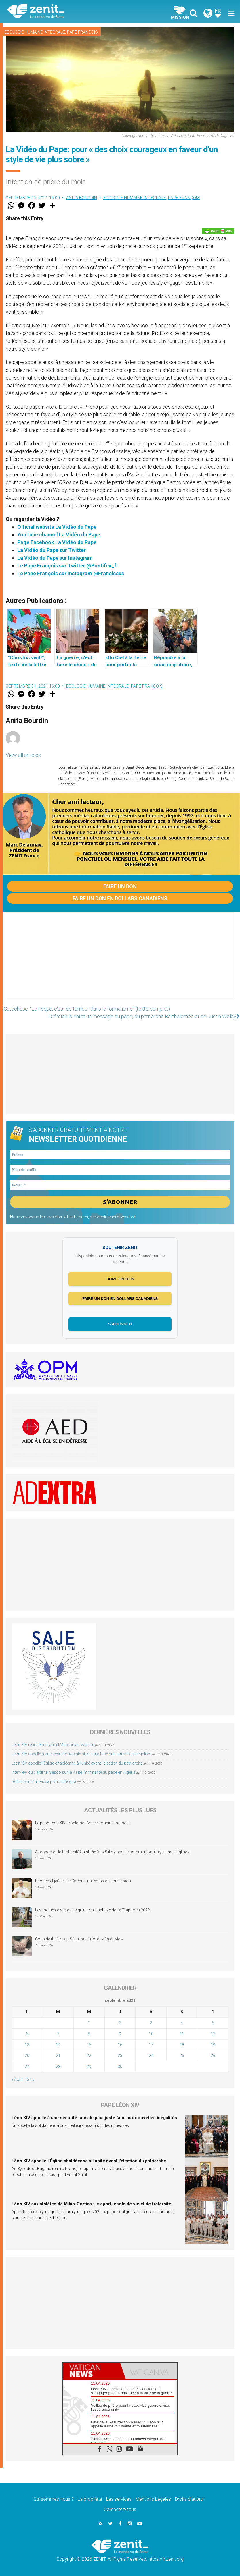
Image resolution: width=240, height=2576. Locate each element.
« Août (17, 2079)
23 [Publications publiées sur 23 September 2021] (120, 2055)
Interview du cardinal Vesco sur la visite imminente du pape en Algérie (73, 1772)
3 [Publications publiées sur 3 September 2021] (151, 2023)
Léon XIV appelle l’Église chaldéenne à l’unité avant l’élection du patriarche (77, 1763)
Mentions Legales (153, 2499)
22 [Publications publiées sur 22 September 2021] (89, 2055)
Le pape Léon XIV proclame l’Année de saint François (82, 1823)
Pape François (82, 32)
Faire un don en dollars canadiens (120, 898)
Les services (119, 2499)
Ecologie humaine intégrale (34, 32)
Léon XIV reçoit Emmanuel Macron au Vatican (53, 1744)
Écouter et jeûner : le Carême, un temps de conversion (83, 1881)
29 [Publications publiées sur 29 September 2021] (89, 2066)
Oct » (29, 2079)
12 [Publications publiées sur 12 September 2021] (213, 2033)
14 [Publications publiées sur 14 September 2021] (58, 2044)
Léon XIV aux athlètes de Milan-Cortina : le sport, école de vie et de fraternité (91, 2203)
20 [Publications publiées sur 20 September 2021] (27, 2055)
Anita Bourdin (81, 197)
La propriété (90, 2499)
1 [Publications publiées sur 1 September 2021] (89, 2023)
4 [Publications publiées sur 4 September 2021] (182, 2023)
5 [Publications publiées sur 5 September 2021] (213, 2023)
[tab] (91, 2371)
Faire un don (120, 886)
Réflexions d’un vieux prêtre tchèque (44, 1781)
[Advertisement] (120, 961)
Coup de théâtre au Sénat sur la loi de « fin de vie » (79, 1939)
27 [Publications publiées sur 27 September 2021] (27, 2066)
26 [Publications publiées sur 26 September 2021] (213, 2055)
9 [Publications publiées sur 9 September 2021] (120, 2033)
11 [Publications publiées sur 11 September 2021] (182, 2033)
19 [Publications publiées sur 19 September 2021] (213, 2044)
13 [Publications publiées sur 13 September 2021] (27, 2044)
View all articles (23, 755)
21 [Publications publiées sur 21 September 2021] (58, 2055)
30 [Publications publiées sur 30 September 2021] (120, 2066)
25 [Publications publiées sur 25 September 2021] (182, 2055)
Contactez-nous (120, 2509)
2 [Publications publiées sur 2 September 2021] (120, 2023)
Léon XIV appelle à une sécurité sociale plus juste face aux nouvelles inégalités (81, 1754)
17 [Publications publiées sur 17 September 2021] (151, 2044)
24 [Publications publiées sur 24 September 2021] (151, 2055)
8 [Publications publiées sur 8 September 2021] (89, 2033)
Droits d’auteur (189, 2499)
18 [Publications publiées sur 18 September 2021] (182, 2044)
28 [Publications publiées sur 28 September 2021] (58, 2066)
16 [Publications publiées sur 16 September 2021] (120, 2044)
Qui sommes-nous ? (53, 2499)
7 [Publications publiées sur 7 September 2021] (58, 2033)
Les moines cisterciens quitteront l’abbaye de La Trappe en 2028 (92, 1910)
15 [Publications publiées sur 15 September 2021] (89, 2044)
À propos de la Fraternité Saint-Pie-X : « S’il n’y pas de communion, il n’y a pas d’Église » (112, 1852)
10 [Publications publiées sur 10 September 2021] (151, 2033)
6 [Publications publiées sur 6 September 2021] (27, 2033)
